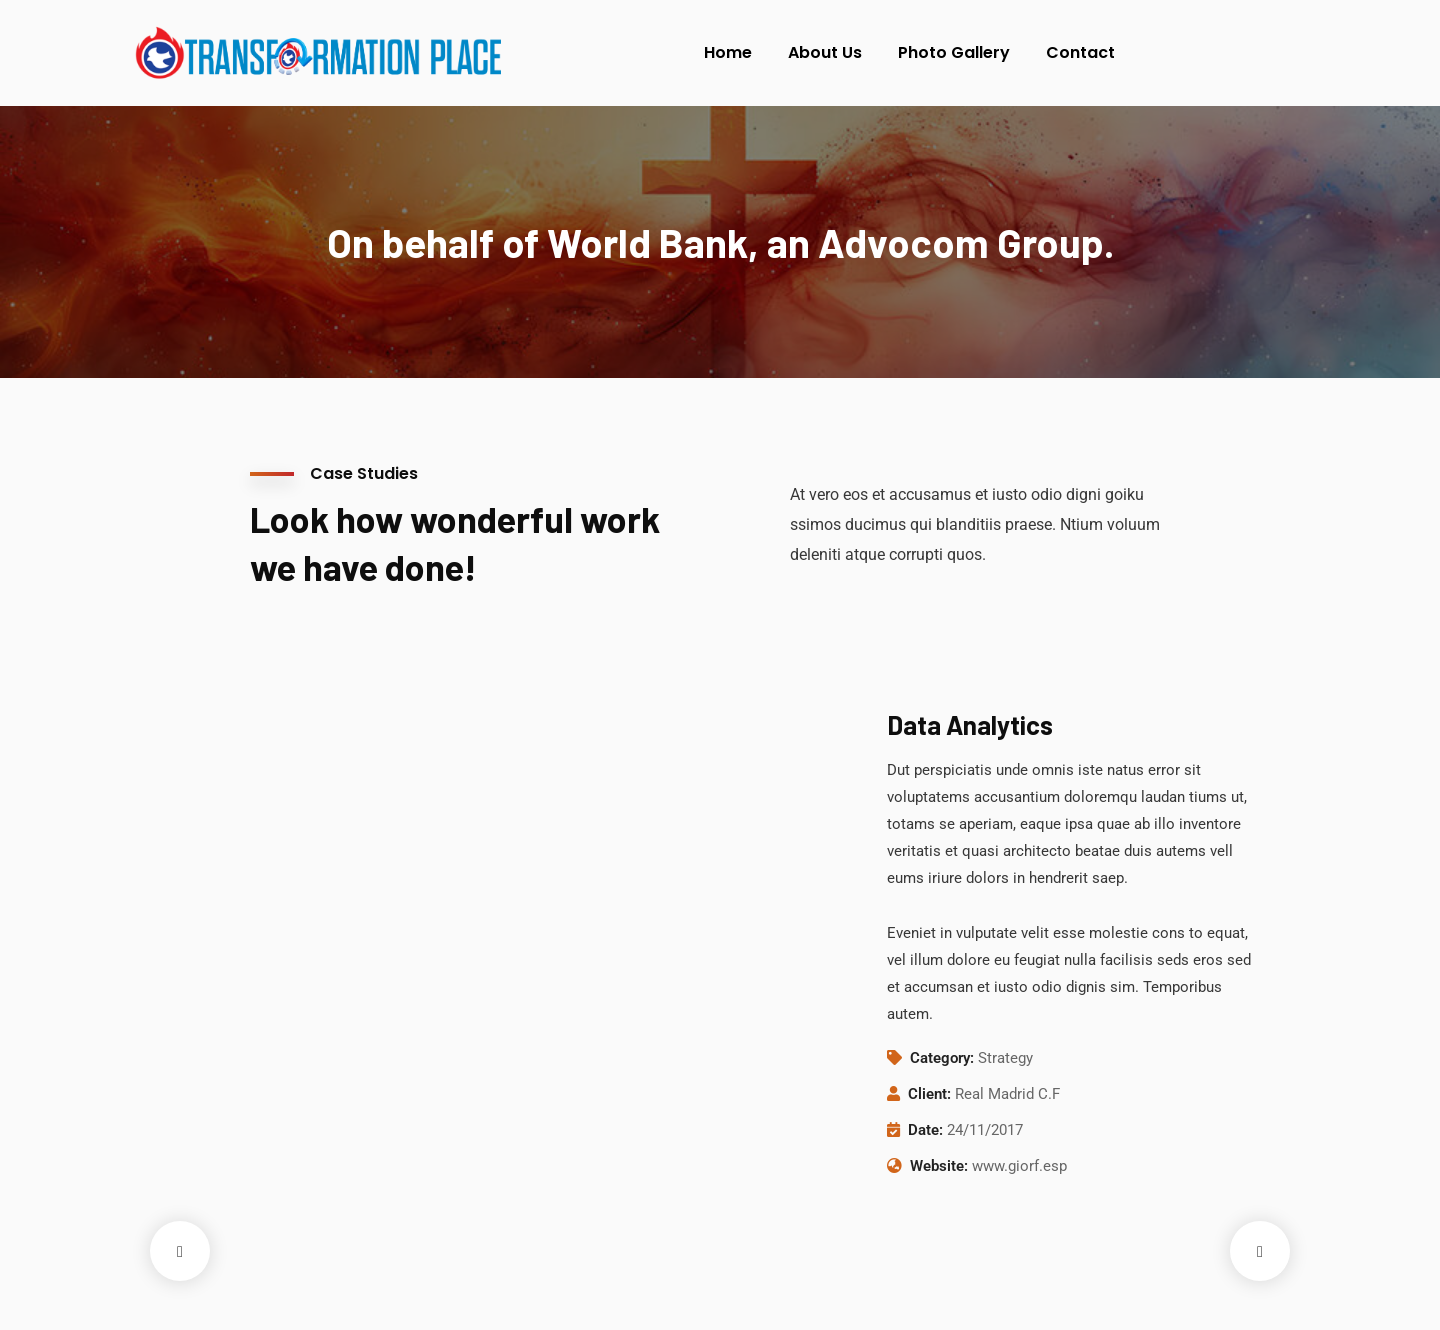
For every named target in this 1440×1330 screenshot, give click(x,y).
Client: (929, 1094)
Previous (180, 1251)
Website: (939, 1166)
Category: (942, 1058)
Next (1260, 1251)
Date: (925, 1130)
